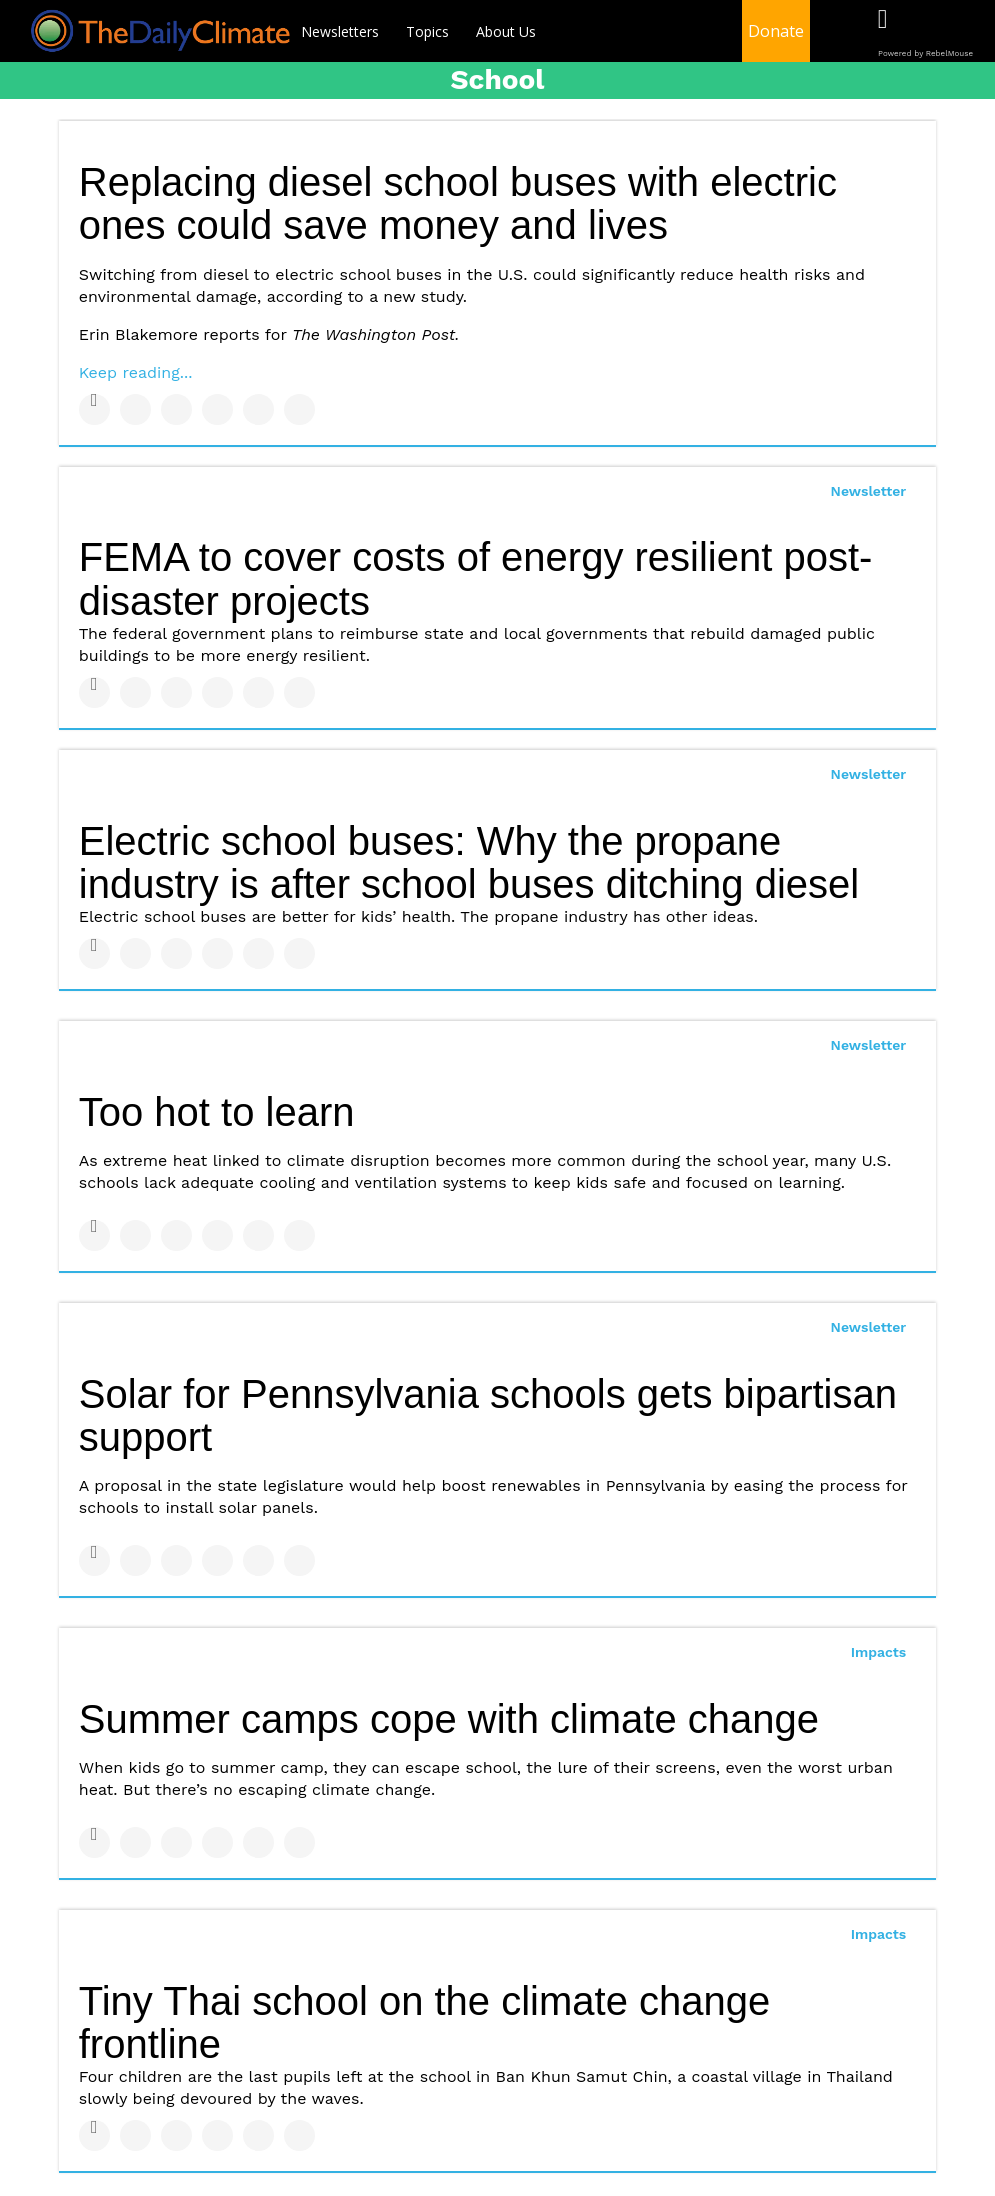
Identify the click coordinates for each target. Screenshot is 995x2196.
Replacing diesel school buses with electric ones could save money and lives (458, 203)
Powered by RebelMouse (925, 53)
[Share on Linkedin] (176, 409)
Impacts (879, 1652)
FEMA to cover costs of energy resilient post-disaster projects (476, 578)
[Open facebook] (882, 32)
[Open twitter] (923, 32)
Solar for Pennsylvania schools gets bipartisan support (488, 1415)
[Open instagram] (964, 32)
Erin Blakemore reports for (269, 334)
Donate (776, 31)
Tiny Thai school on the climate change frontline (425, 2022)
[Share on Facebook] (94, 409)
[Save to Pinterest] (258, 409)
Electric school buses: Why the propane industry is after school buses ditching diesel (469, 862)
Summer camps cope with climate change (449, 1719)
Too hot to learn (217, 1112)
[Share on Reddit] (299, 409)
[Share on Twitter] (135, 409)
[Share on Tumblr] (217, 409)
